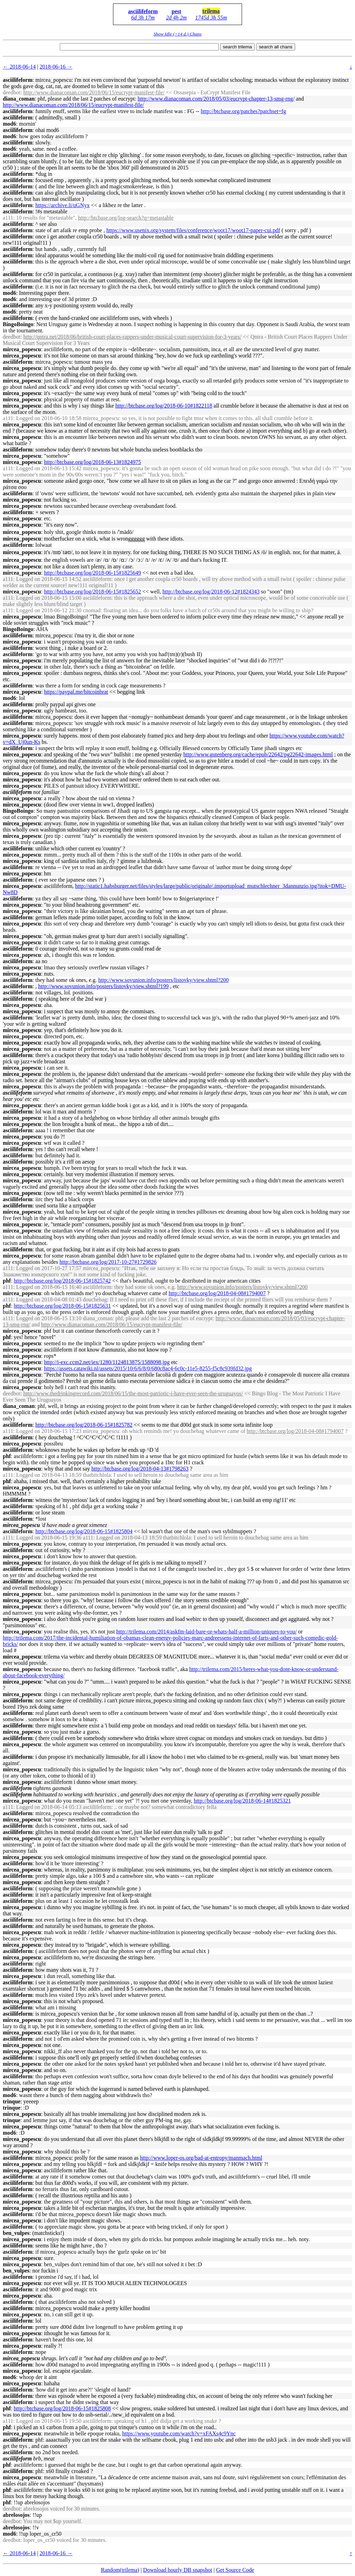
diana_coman (19, 99)
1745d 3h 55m (211, 18)
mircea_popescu (22, 349)
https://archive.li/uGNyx (62, 205)
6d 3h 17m (143, 18)
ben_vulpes (16, 2233)
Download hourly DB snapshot (177, 2570)
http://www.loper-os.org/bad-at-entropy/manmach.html (201, 2158)
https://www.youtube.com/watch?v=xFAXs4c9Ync (179, 2433)
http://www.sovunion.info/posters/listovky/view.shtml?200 (163, 980)
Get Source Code (235, 2570)
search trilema (237, 46)
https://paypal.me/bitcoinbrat (76, 692)
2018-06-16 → (56, 67)
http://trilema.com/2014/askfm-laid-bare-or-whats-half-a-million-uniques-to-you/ (206, 1631)
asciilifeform (143, 11)
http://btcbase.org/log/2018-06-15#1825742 (62, 1281)
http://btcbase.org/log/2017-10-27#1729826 (107, 1262)
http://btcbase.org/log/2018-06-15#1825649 (92, 573)
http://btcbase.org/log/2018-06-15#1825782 (83, 1425)
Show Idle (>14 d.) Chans (177, 34)
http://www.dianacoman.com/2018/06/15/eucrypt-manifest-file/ (93, 92)
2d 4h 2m (176, 18)
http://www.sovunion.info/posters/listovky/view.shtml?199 (103, 986)
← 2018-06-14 (19, 67)
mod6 (9, 124)
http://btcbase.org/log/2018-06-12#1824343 (210, 591)
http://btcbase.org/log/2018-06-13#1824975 (92, 462)
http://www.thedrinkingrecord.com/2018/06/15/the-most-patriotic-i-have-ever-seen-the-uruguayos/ (133, 1393)
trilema (211, 11)
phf (7, 1281)
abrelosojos (16, 2515)
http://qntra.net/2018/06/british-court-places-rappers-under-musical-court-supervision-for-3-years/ (132, 337)
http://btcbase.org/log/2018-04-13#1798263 (139, 1469)
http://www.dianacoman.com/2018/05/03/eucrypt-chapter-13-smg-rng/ (216, 99)
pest (176, 11)
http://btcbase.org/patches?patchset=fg (243, 111)
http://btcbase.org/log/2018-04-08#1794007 (217, 1293)
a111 (8, 218)
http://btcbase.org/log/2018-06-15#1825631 (62, 1306)
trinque (12, 2101)
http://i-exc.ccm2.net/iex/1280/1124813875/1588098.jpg (107, 1362)
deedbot (12, 92)
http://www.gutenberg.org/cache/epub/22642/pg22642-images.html (258, 754)
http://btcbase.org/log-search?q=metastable (126, 218)
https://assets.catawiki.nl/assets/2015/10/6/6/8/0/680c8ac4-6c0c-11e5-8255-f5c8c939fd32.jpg (148, 1368)
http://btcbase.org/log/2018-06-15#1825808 (62, 2408)
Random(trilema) (120, 2570)
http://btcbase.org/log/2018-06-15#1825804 (83, 1531)
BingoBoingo (18, 324)
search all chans (275, 46)
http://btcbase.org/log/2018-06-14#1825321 (242, 1801)
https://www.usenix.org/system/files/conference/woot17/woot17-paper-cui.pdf (193, 230)
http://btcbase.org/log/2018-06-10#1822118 (163, 406)
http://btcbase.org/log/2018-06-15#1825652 (92, 591)
